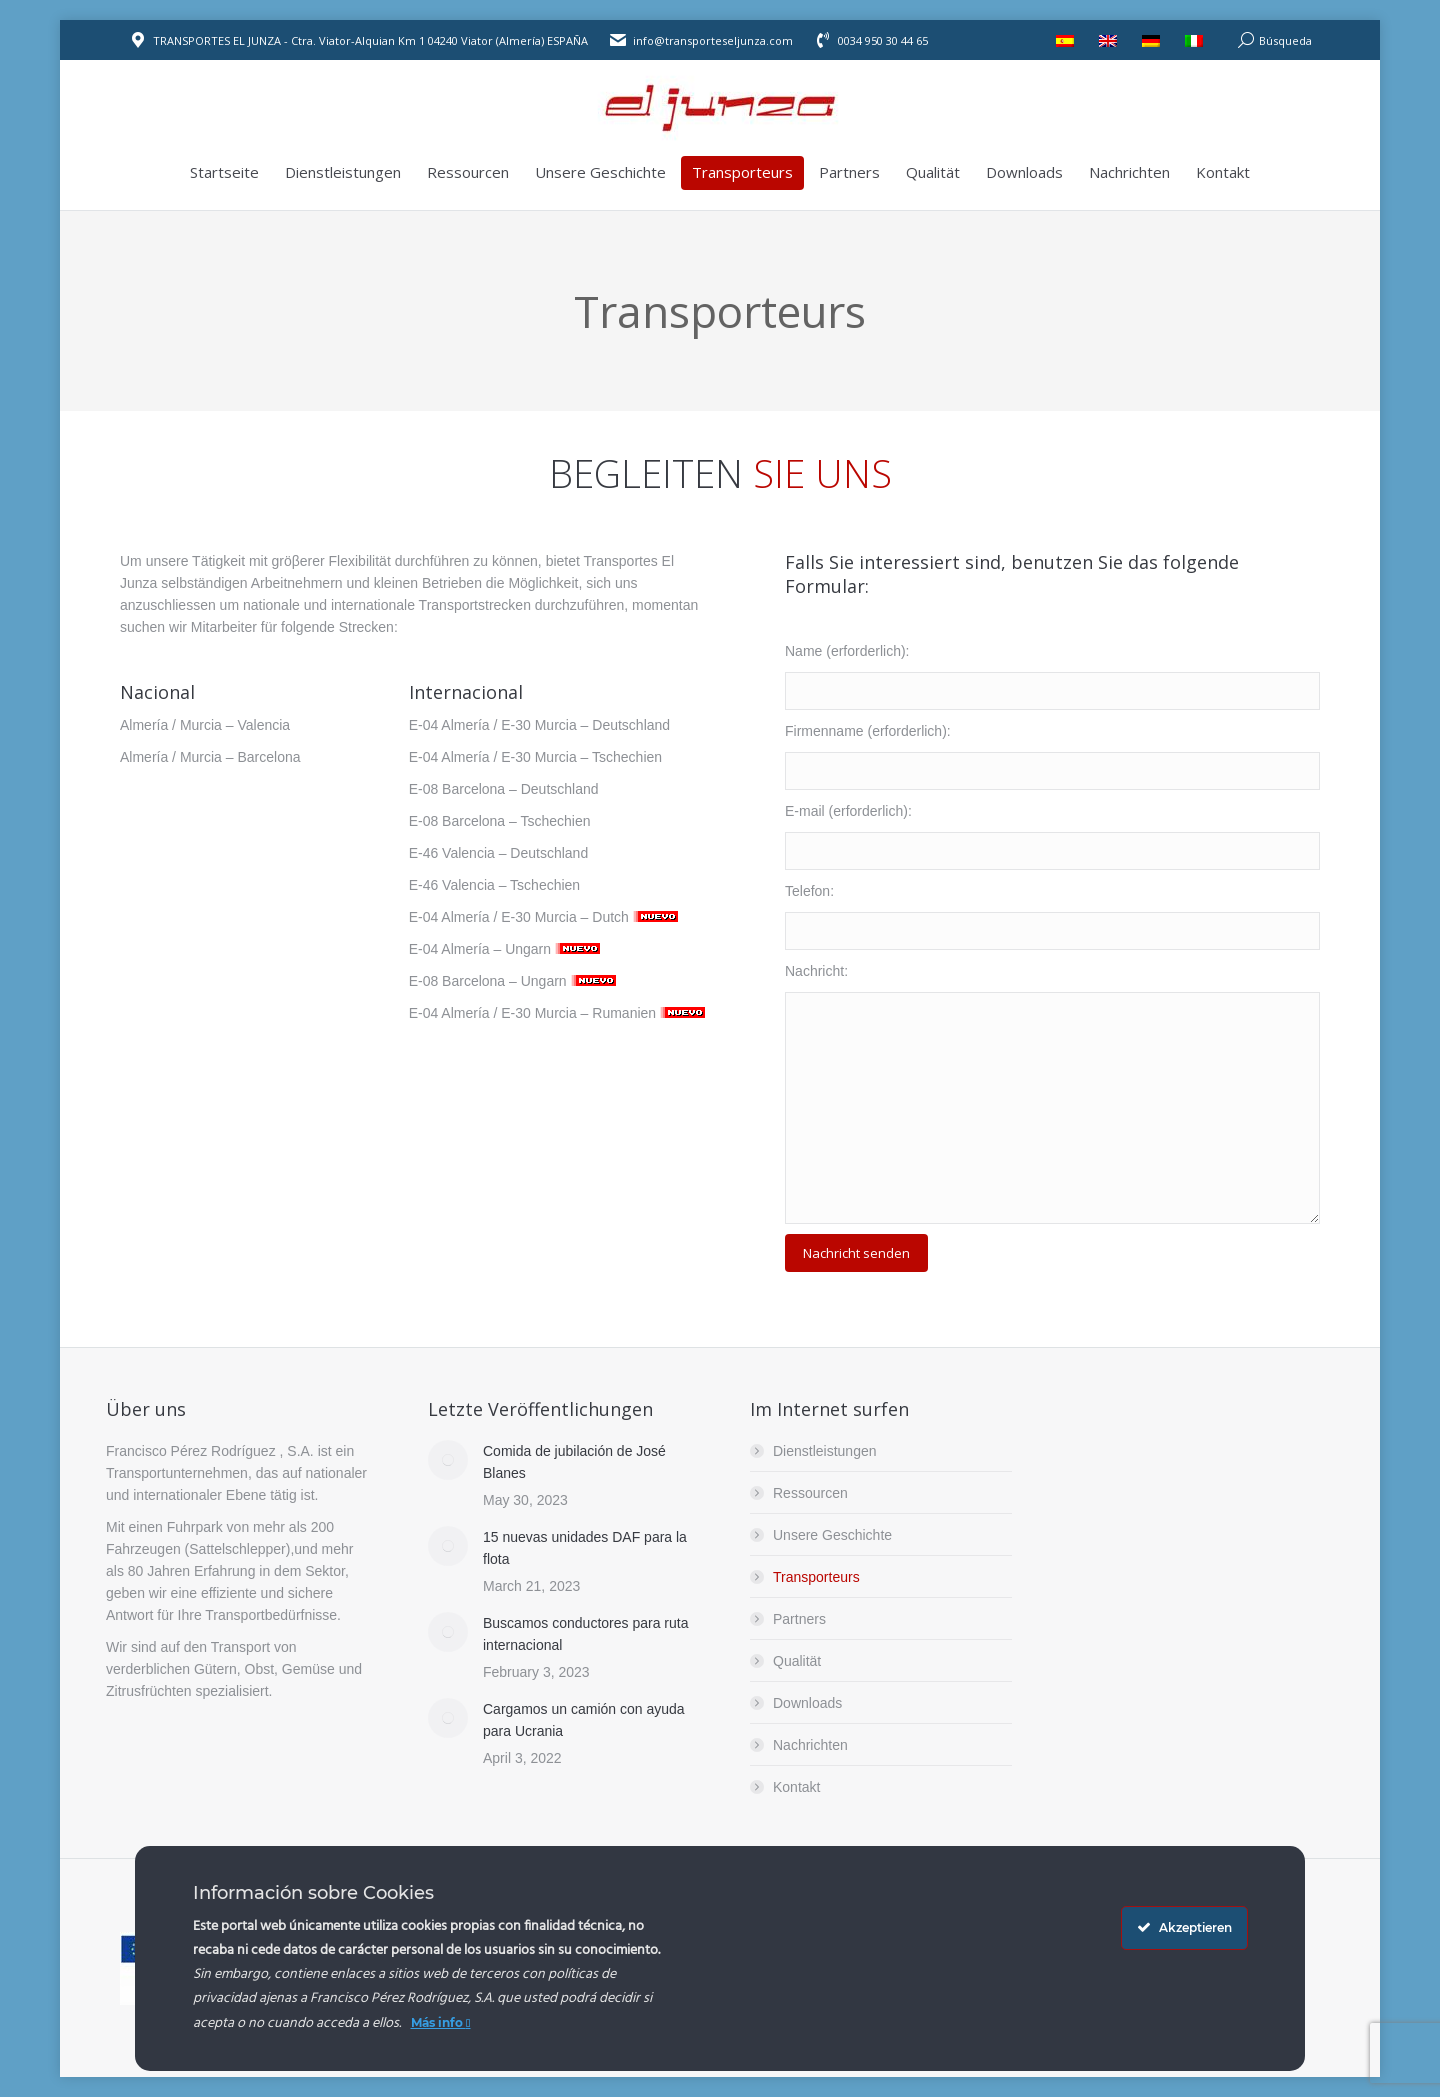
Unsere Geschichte (832, 1535)
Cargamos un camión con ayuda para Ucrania (584, 1720)
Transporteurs (816, 1577)
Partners (799, 1619)
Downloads (807, 1703)
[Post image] (448, 1460)
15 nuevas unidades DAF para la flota (585, 1548)
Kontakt (796, 1787)
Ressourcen (810, 1493)
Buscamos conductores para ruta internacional (585, 1634)
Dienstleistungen (825, 1451)
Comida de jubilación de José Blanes (574, 1462)
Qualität (797, 1661)
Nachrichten (810, 1745)
